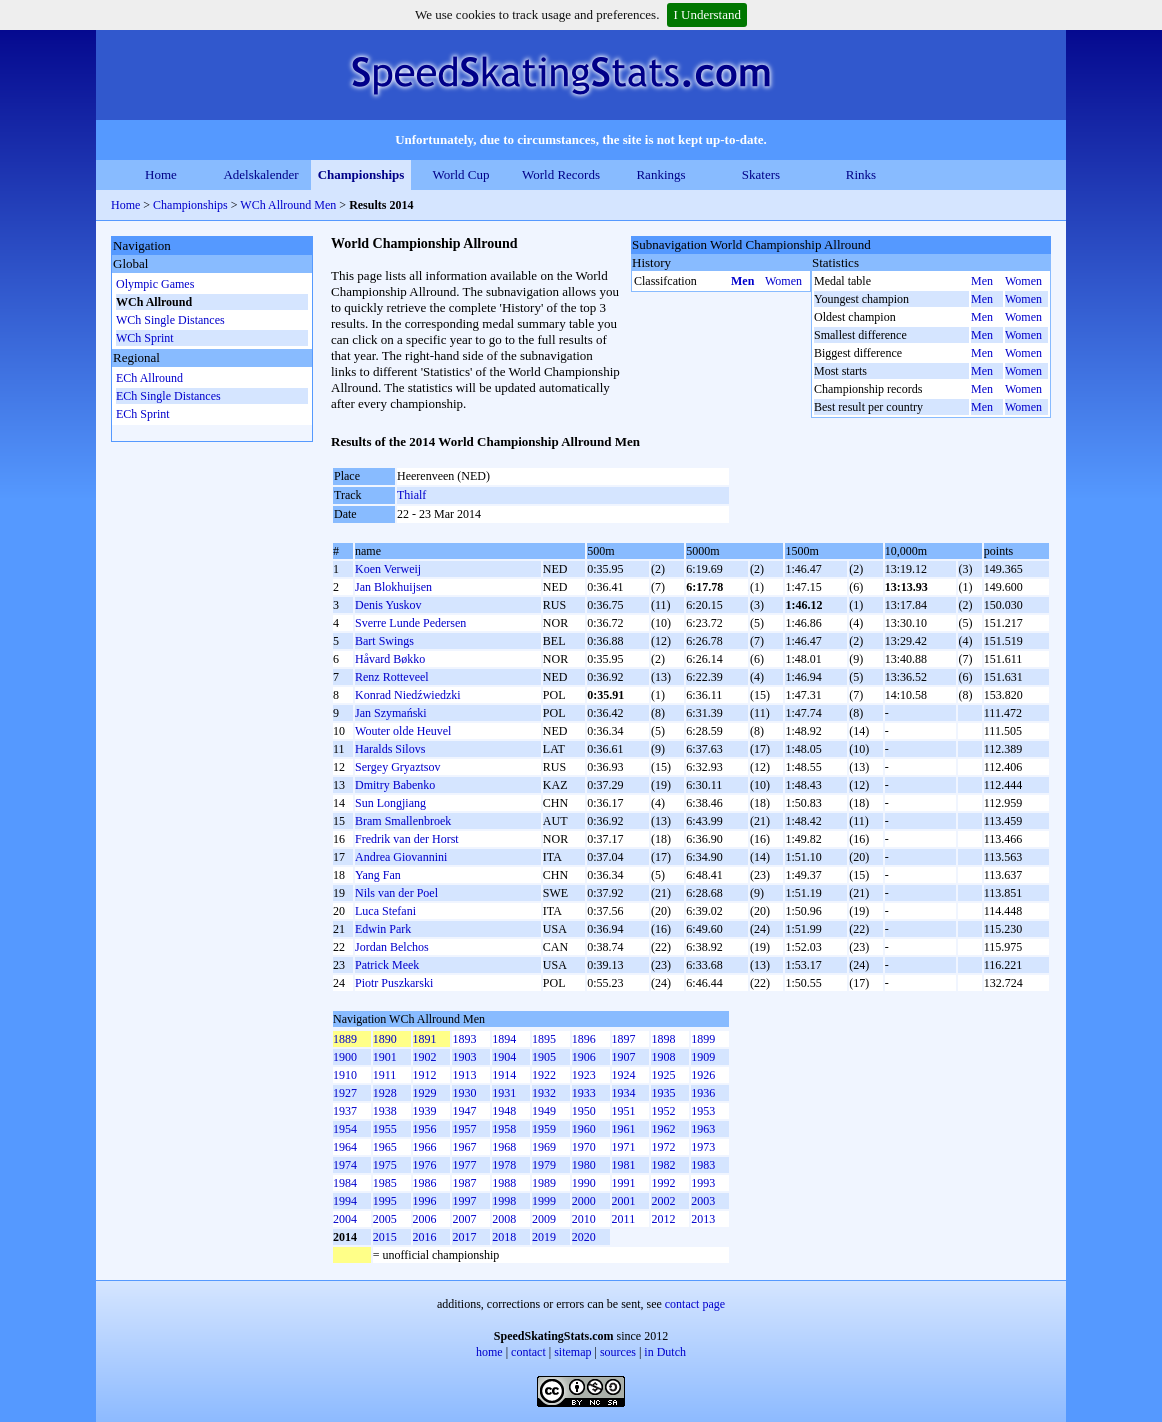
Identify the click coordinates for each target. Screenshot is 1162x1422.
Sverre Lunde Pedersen (410, 623)
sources (618, 1352)
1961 (624, 1129)
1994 (345, 1201)
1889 (345, 1039)
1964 (345, 1147)
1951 (624, 1111)
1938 (385, 1111)
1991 (624, 1183)
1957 (464, 1129)
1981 (624, 1165)
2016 (425, 1237)
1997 (464, 1201)
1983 (703, 1165)
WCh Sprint (145, 338)
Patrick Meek (387, 965)
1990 (584, 1183)
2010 (584, 1219)
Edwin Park (383, 929)
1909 (703, 1057)
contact (528, 1352)
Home (161, 174)
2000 (584, 1201)
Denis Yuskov (388, 605)
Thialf (411, 495)
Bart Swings (384, 641)
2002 (663, 1201)
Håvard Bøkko (390, 659)
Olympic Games (155, 284)
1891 (425, 1039)
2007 (464, 1219)
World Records (561, 174)
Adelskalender (260, 174)
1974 (345, 1165)
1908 (663, 1057)
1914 (504, 1075)
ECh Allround (149, 378)
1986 (425, 1183)
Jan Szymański (391, 713)
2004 (345, 1219)
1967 (464, 1147)
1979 (544, 1165)
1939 (425, 1111)
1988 (504, 1183)
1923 (584, 1075)
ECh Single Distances (168, 396)
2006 (425, 1219)
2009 (544, 1219)
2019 (544, 1237)
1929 (425, 1093)
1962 (663, 1129)
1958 (504, 1129)
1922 (544, 1075)
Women (783, 281)
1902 (425, 1057)
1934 (624, 1093)
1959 (544, 1129)
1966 (425, 1147)
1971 (624, 1147)
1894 (504, 1039)
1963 (703, 1129)
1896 (584, 1039)
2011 (624, 1219)
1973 (703, 1147)
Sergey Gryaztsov (397, 767)
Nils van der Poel (396, 893)
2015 (385, 1237)
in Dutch (665, 1352)
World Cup (460, 174)
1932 (544, 1093)
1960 (584, 1129)
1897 (624, 1039)
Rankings (660, 174)
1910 (345, 1075)
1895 (544, 1039)
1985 (385, 1183)
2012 (663, 1219)
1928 (385, 1093)
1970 (584, 1147)
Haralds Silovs (390, 749)
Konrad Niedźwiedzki (408, 695)
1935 (663, 1093)
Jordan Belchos (392, 947)
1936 (703, 1093)
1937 (345, 1111)
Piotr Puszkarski (394, 983)
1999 (544, 1201)
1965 (385, 1147)
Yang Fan (378, 875)
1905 (544, 1057)
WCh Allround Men (288, 205)
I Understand (707, 14)
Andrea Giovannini (401, 857)
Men (742, 281)
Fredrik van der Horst (407, 839)
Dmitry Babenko (395, 785)
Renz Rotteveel (392, 677)
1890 (385, 1039)
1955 (385, 1129)
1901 (385, 1057)
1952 (663, 1111)
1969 (544, 1147)
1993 (703, 1183)
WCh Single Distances (170, 320)
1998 (504, 1201)
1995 (385, 1201)
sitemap (572, 1352)
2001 (624, 1201)
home (489, 1352)
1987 (464, 1183)
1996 (425, 1201)
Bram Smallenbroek (403, 821)
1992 (663, 1183)
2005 (385, 1219)
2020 (584, 1237)
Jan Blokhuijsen (393, 587)
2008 (504, 1219)
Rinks (861, 174)
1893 (464, 1039)
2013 (703, 1219)
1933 (584, 1093)
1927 (345, 1093)
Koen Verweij (388, 569)
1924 (624, 1075)
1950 (584, 1111)
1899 (703, 1039)
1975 (385, 1165)
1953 (703, 1111)
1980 (584, 1165)
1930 (464, 1093)
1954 (345, 1129)
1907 (624, 1057)
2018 (504, 1237)
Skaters (761, 174)
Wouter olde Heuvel (403, 731)
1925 (663, 1075)
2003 (703, 1201)
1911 (385, 1075)
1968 (504, 1147)
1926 (703, 1075)
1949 (544, 1111)
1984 (345, 1183)
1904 (504, 1057)
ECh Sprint (143, 414)
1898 (663, 1039)
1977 (464, 1165)
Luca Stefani (385, 911)
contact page (695, 1304)
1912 (425, 1075)
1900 (345, 1057)
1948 (504, 1111)
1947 (464, 1111)
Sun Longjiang (390, 803)
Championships (361, 174)
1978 (504, 1165)
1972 (663, 1147)
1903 (464, 1057)
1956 (425, 1129)
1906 (584, 1057)
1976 (425, 1165)
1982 (663, 1165)
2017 (464, 1237)
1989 (544, 1183)
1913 (464, 1075)
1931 (504, 1093)
